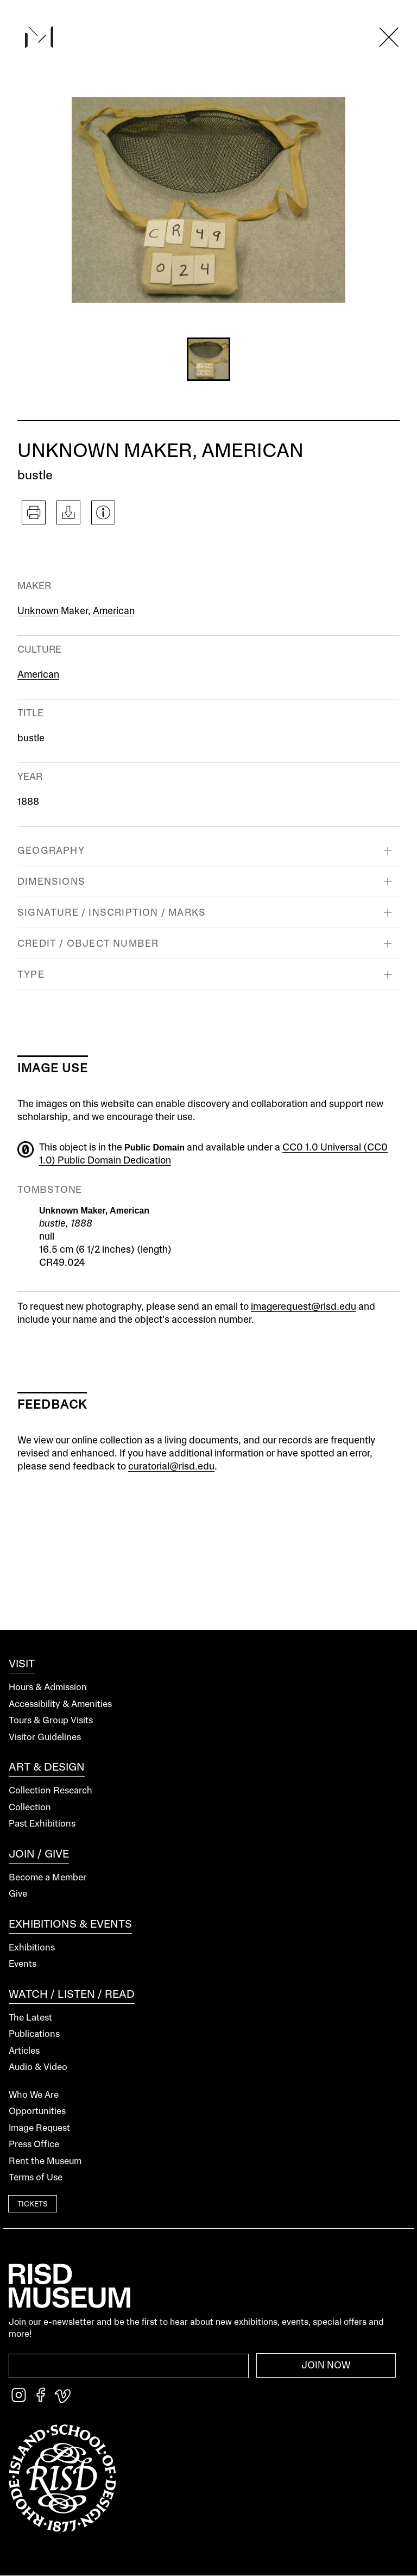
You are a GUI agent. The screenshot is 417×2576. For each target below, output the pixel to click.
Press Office (34, 2145)
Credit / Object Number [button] (88, 944)
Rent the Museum (45, 2162)
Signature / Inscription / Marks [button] (111, 913)
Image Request (39, 2128)
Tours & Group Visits (51, 1721)
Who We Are (34, 2095)
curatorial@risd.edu (171, 1466)
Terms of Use (35, 2178)
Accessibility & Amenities (60, 1704)
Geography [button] (51, 851)
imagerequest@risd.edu (303, 1307)
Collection (30, 1808)
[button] (208, 359)
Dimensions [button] (51, 882)
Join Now (326, 2365)
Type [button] (31, 975)
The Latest (30, 2018)
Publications (34, 2034)
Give (18, 1894)
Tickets (32, 2205)
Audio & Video (38, 2068)
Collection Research (50, 1791)
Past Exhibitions (42, 1824)
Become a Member (47, 1878)
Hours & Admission (48, 1688)
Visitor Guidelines (45, 1738)
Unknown (38, 611)
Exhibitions (32, 1948)
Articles (24, 2051)
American (114, 611)
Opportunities (37, 2112)
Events (22, 1964)
